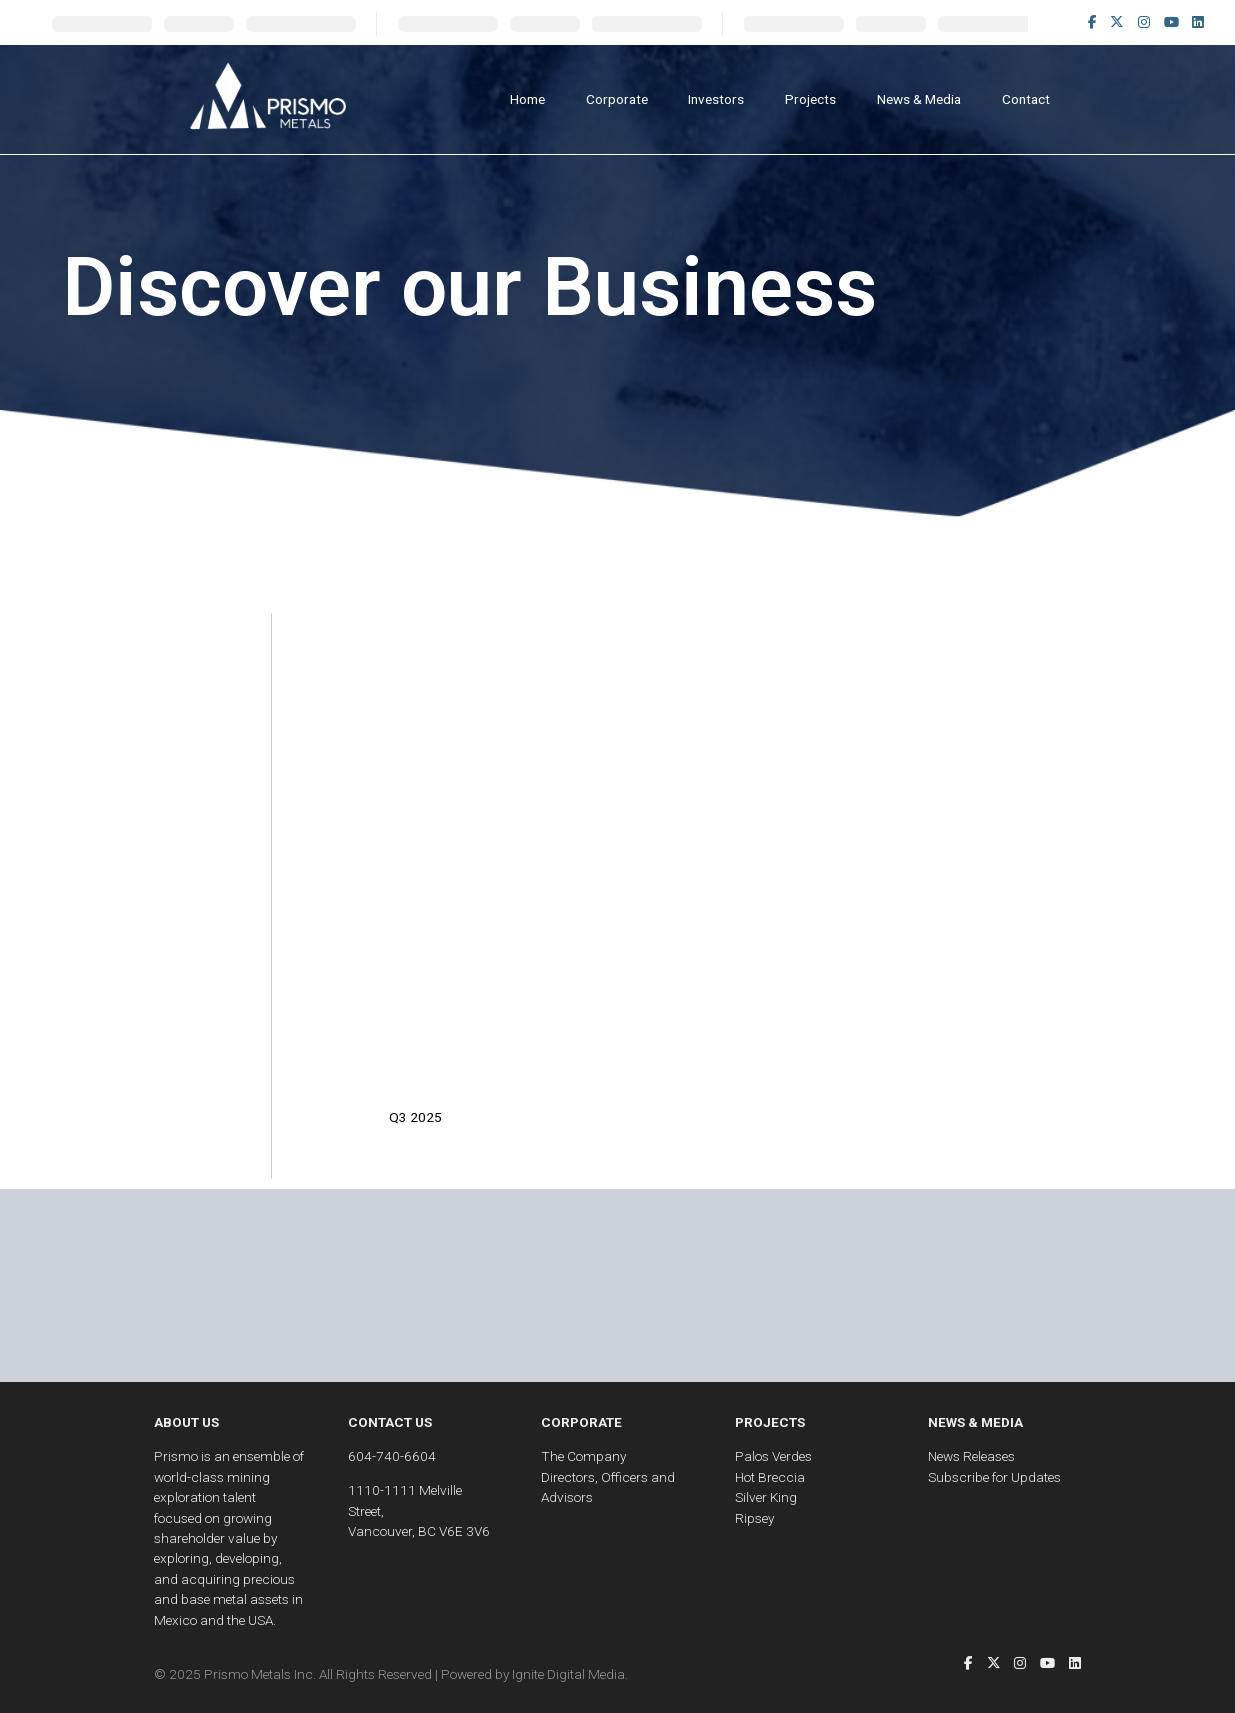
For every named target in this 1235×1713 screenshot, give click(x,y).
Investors (716, 99)
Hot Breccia (770, 1477)
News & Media (919, 99)
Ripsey (754, 1518)
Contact (1026, 99)
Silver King (766, 1497)
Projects (810, 99)
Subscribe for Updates (994, 1477)
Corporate (617, 99)
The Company (583, 1456)
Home (527, 99)
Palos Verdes (773, 1456)
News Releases (971, 1456)
